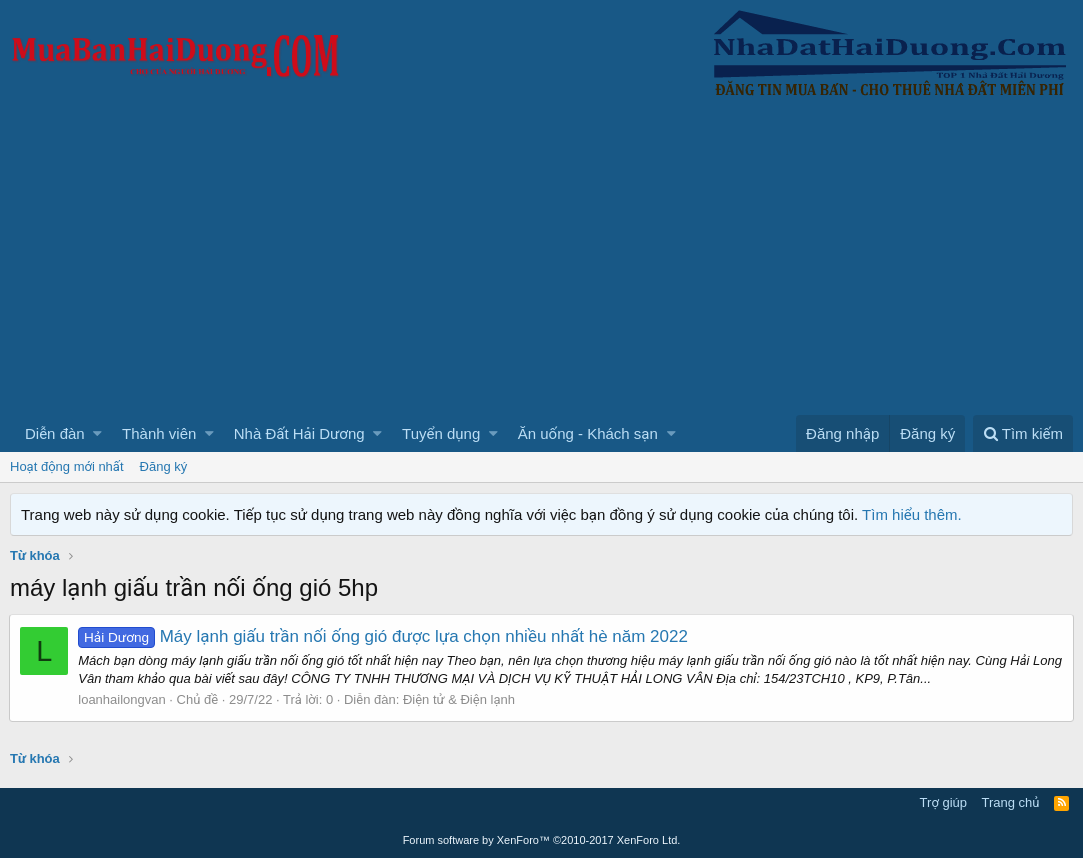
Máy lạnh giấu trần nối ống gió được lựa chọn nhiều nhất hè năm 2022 (384, 636)
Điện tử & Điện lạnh (460, 699)
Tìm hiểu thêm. (912, 514)
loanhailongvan (122, 699)
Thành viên (159, 433)
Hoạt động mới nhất (67, 466)
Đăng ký (164, 466)
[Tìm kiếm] (1023, 433)
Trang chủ (1011, 802)
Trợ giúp (943, 802)
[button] (97, 433)
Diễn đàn (55, 433)
